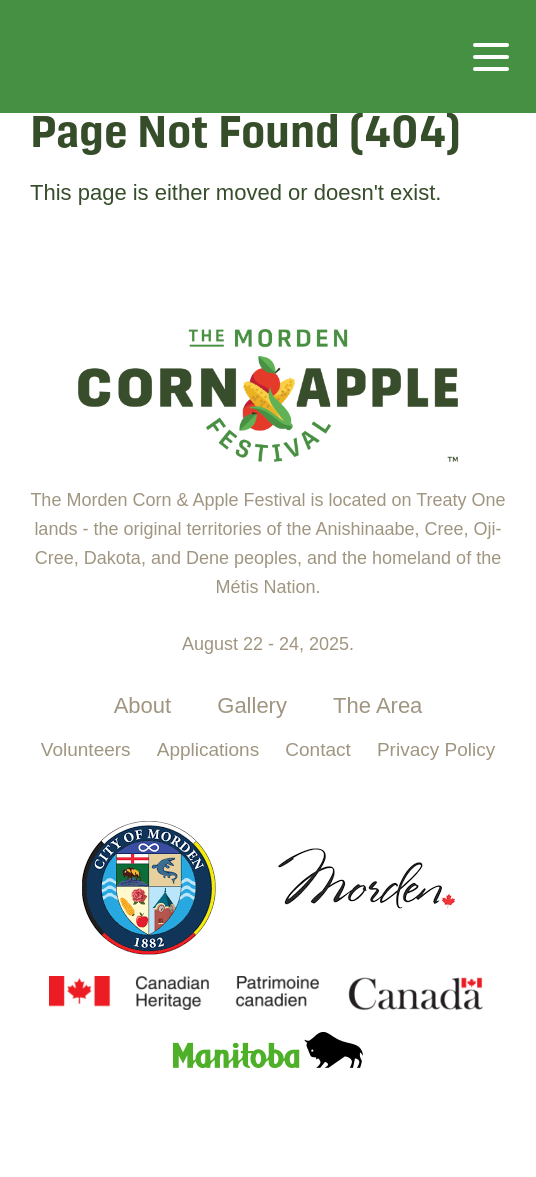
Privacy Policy (436, 749)
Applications (208, 749)
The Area (377, 705)
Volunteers (86, 749)
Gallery (252, 705)
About (143, 705)
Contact (317, 749)
